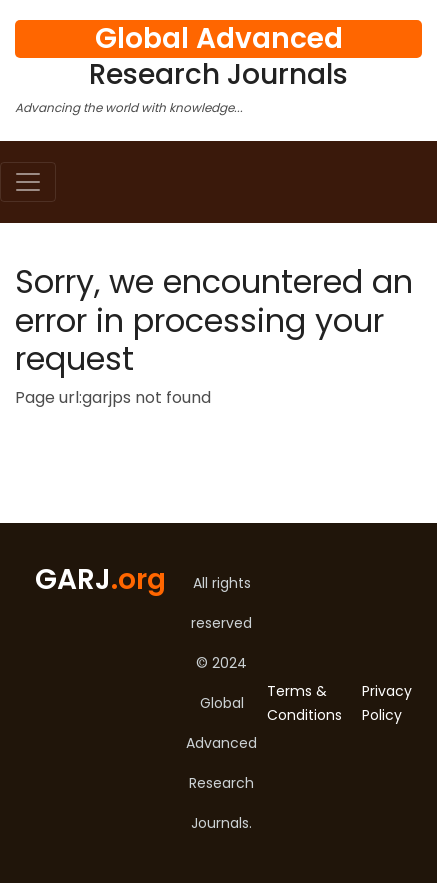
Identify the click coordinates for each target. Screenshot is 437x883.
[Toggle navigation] (28, 182)
